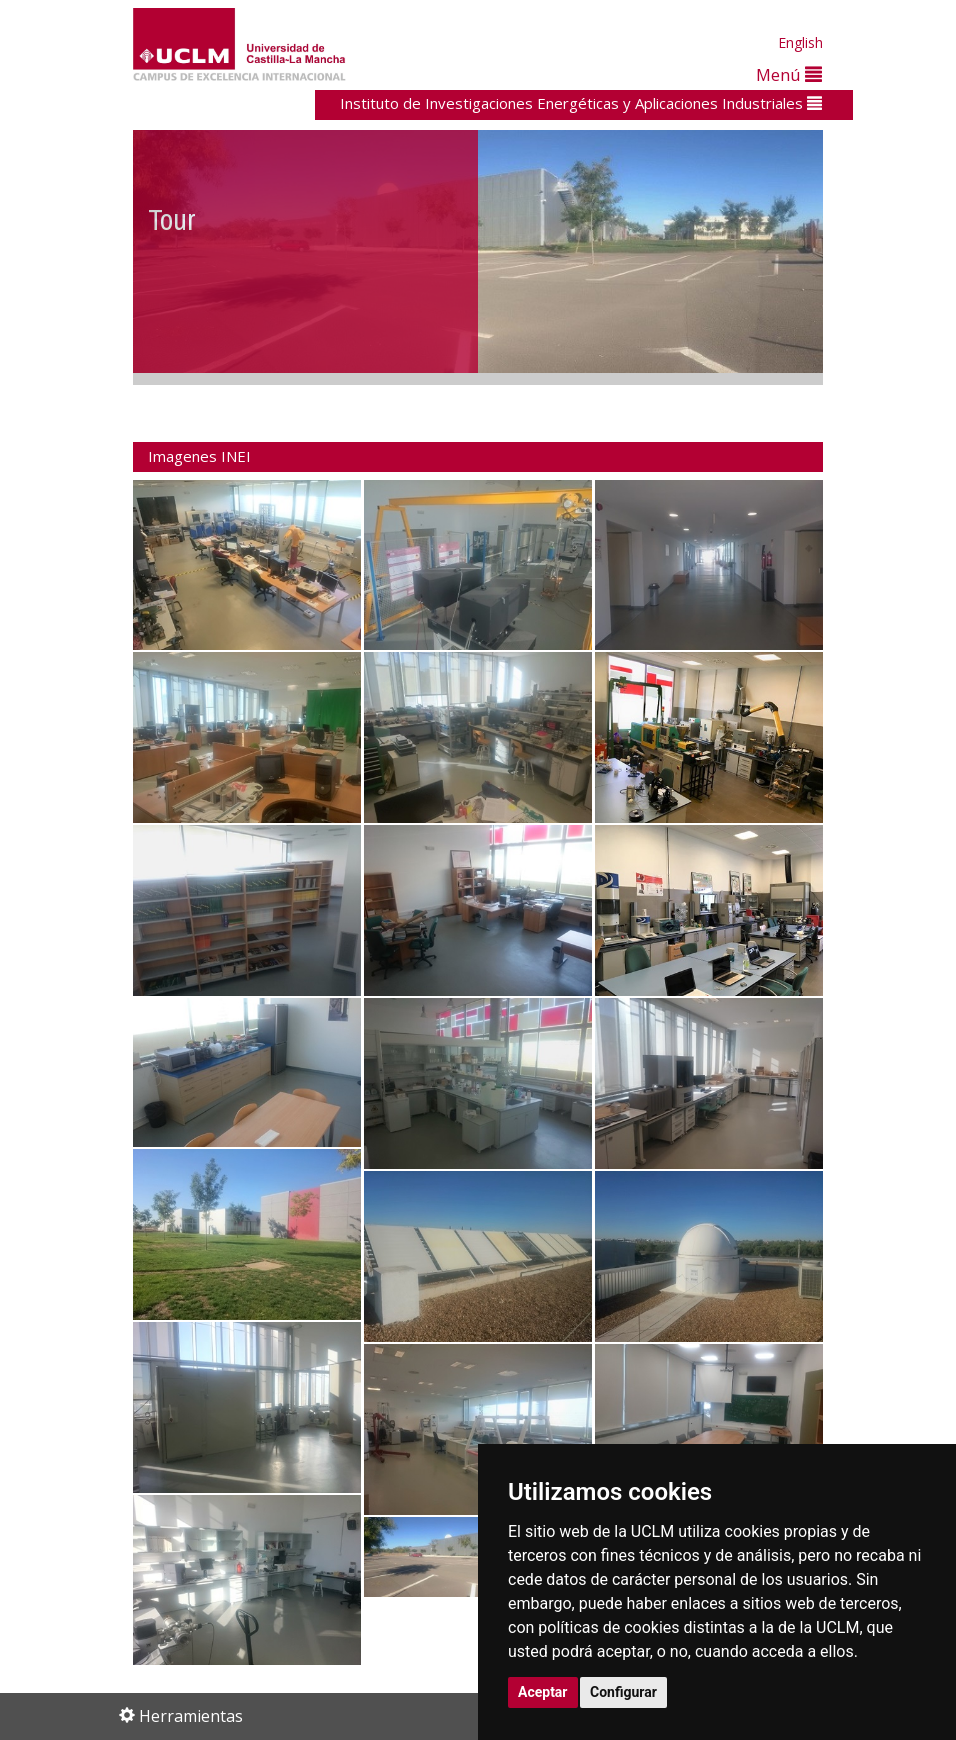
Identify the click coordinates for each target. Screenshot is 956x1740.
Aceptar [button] (543, 1692)
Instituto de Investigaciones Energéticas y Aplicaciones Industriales (581, 103)
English (800, 42)
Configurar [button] (623, 1692)
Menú (789, 74)
